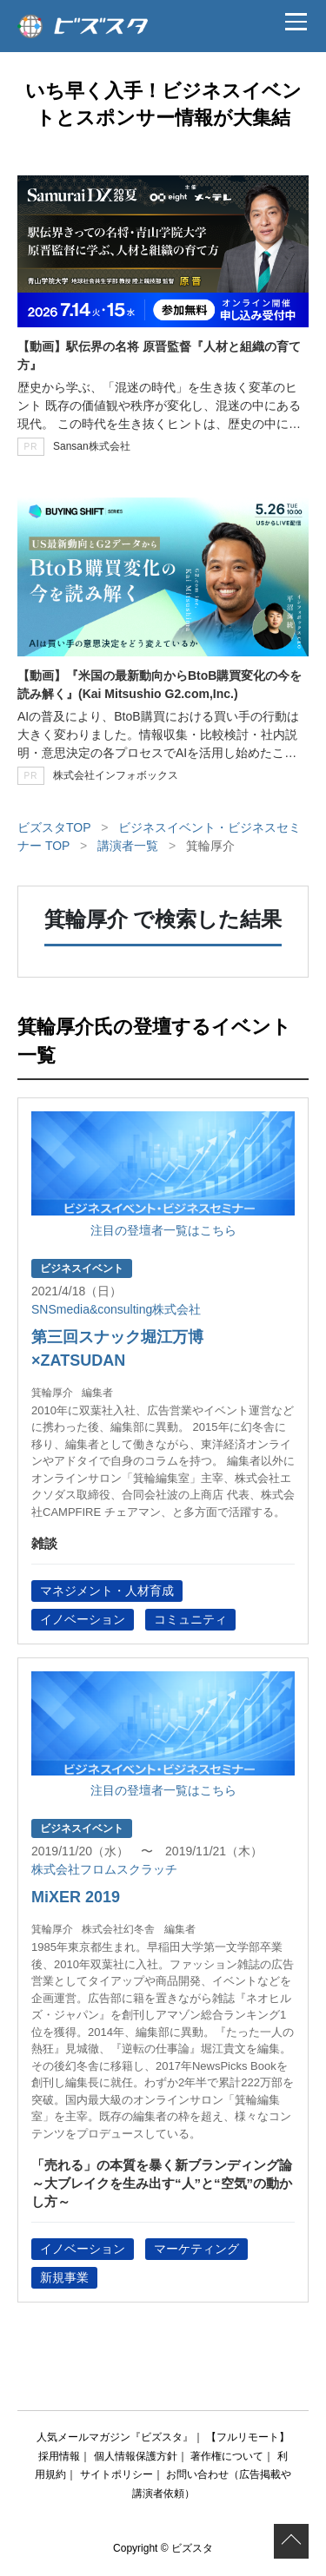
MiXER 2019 (75, 1897)
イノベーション (82, 1619)
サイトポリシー (116, 2474)
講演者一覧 (127, 846)
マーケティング (196, 2249)
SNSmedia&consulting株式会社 (116, 1309)
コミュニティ (190, 1619)
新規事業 (64, 2277)
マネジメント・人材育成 (107, 1591)
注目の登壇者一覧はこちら (163, 1230)
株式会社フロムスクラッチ (104, 1869)
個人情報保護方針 (135, 2456)
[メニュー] (295, 21)
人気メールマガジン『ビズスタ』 (115, 2437)
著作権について (226, 2456)
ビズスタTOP (53, 827)
